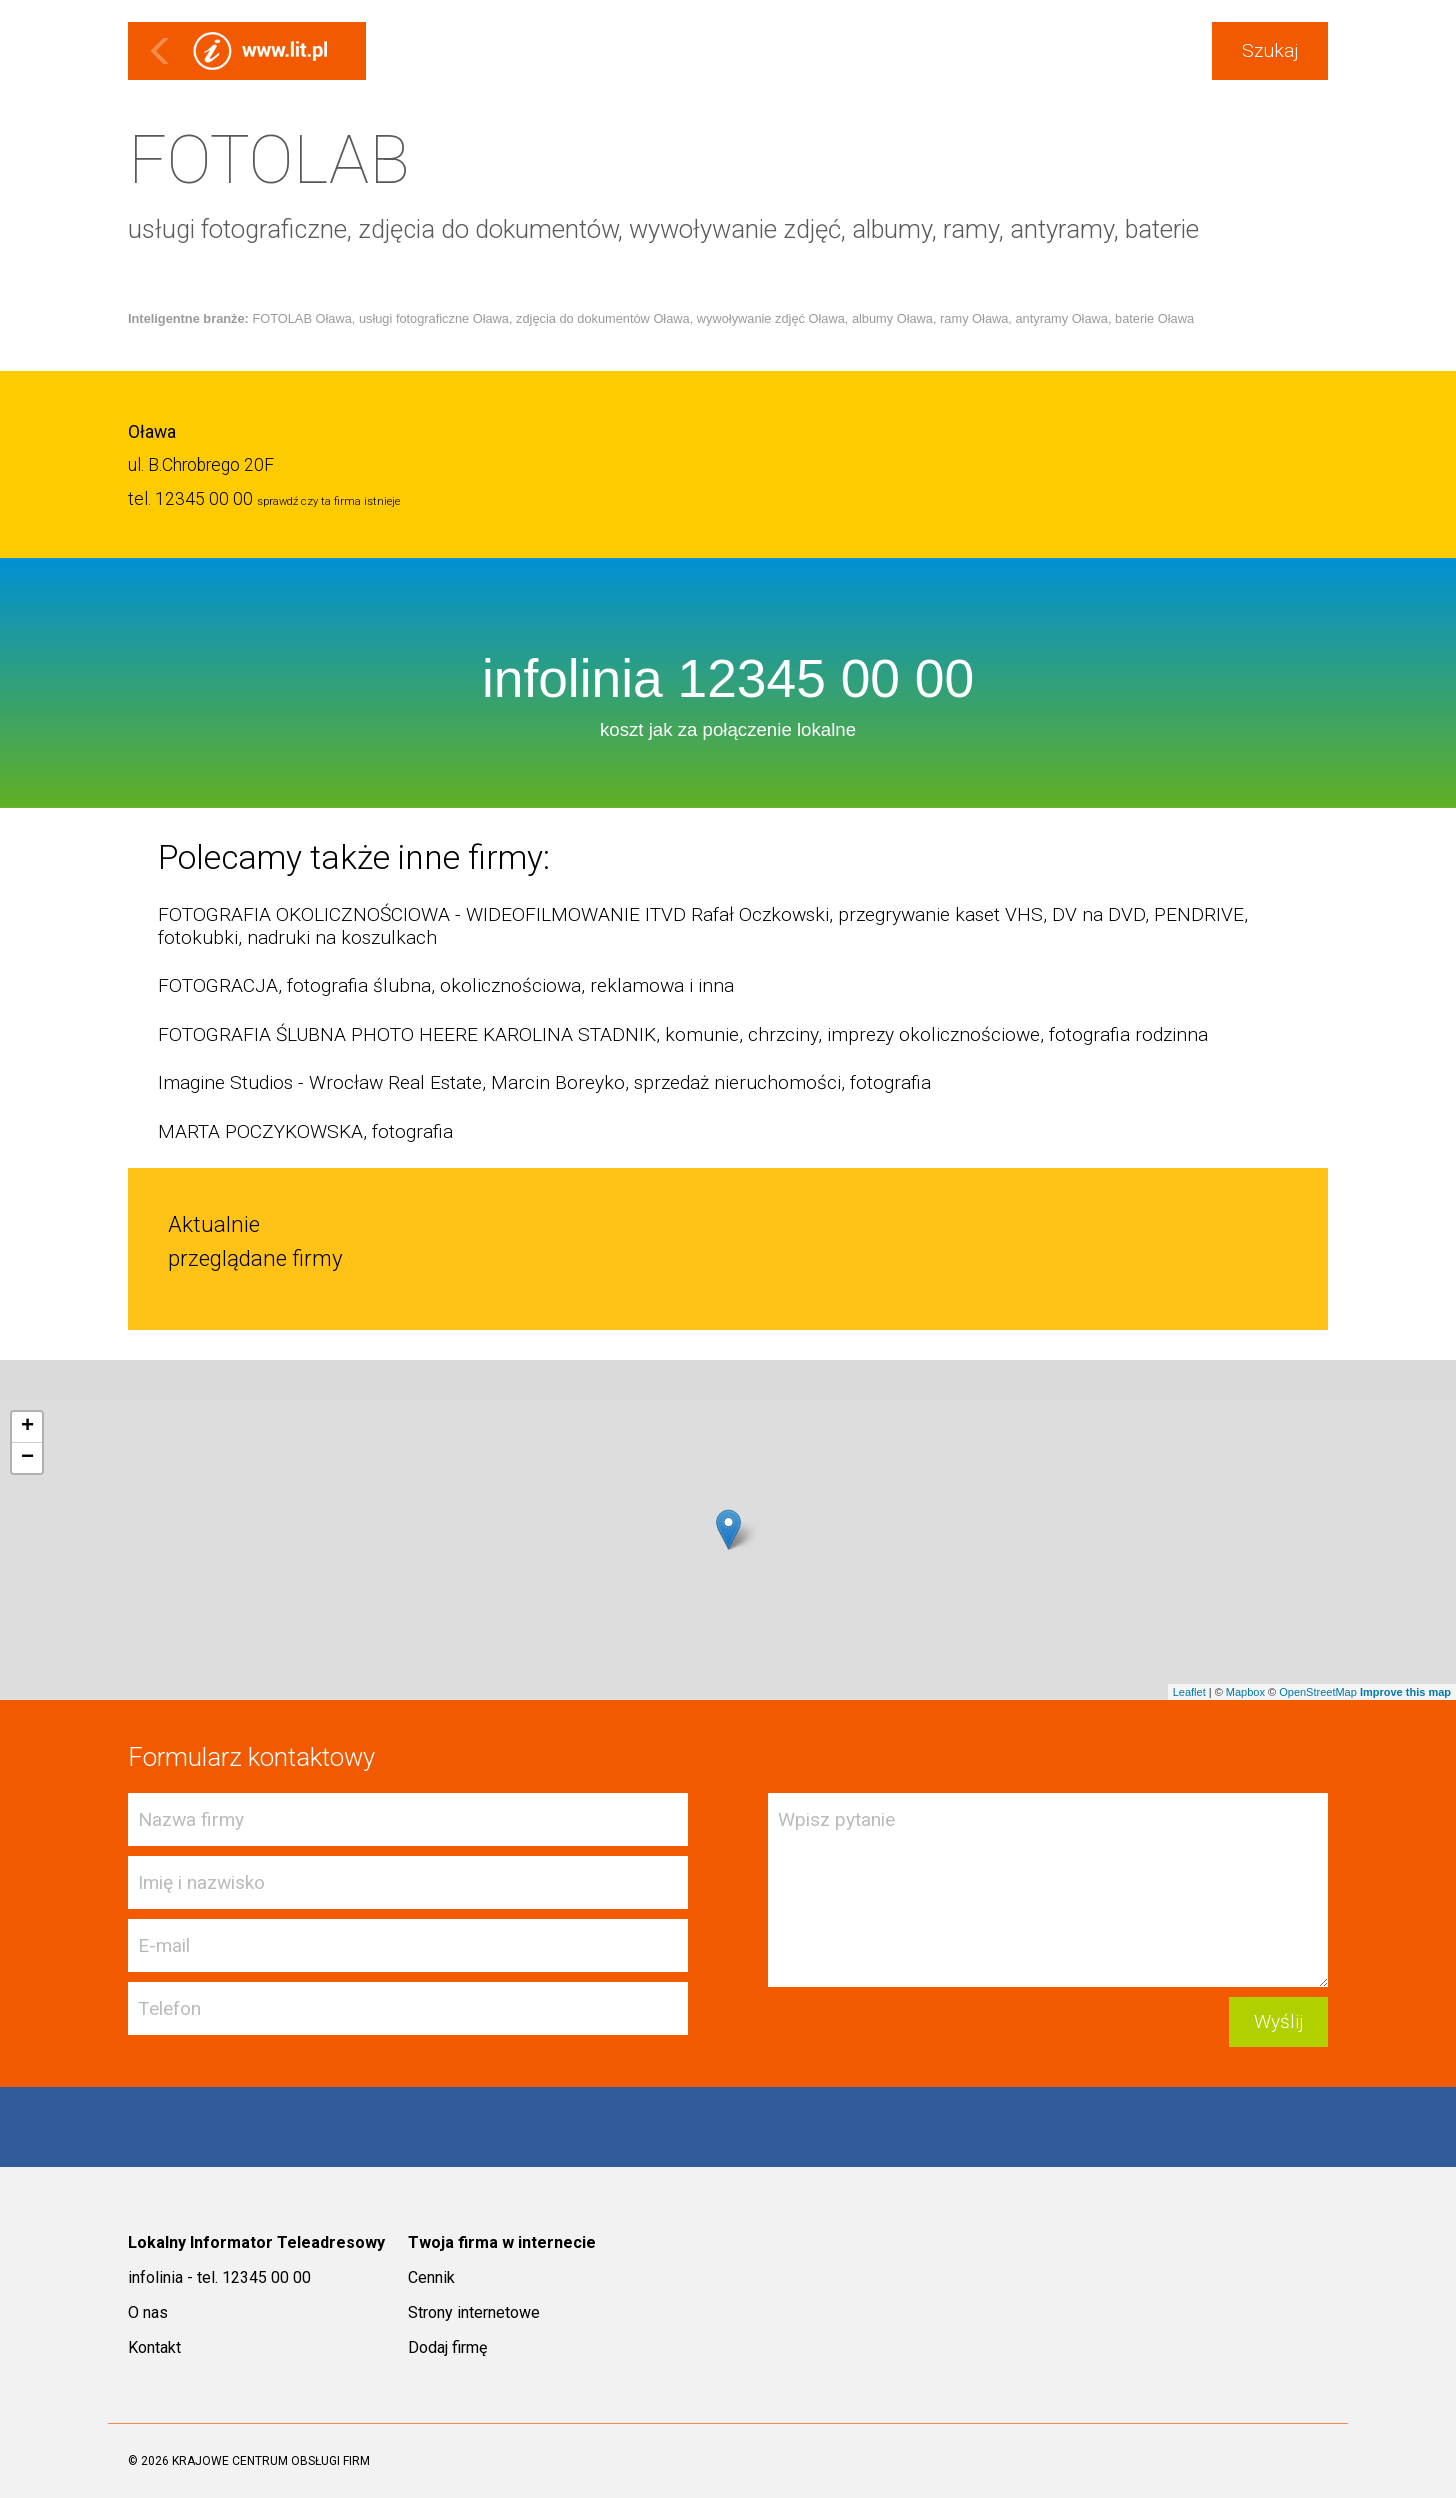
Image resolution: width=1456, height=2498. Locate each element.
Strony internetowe (474, 2312)
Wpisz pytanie (1048, 1890)
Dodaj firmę (447, 2347)
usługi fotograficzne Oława (434, 318)
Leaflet (1189, 1692)
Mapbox (1245, 1692)
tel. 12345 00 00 (190, 499)
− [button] (27, 1458)
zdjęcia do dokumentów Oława (603, 318)
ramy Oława (974, 318)
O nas (148, 2312)
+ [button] (27, 1427)
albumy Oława (892, 318)
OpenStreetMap (1318, 1692)
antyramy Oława (1061, 318)
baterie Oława (1154, 318)
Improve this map (1405, 1692)
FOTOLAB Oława (301, 318)
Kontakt (154, 2347)
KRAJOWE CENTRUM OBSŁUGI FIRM (271, 2461)
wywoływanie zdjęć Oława (771, 318)
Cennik (431, 2277)
